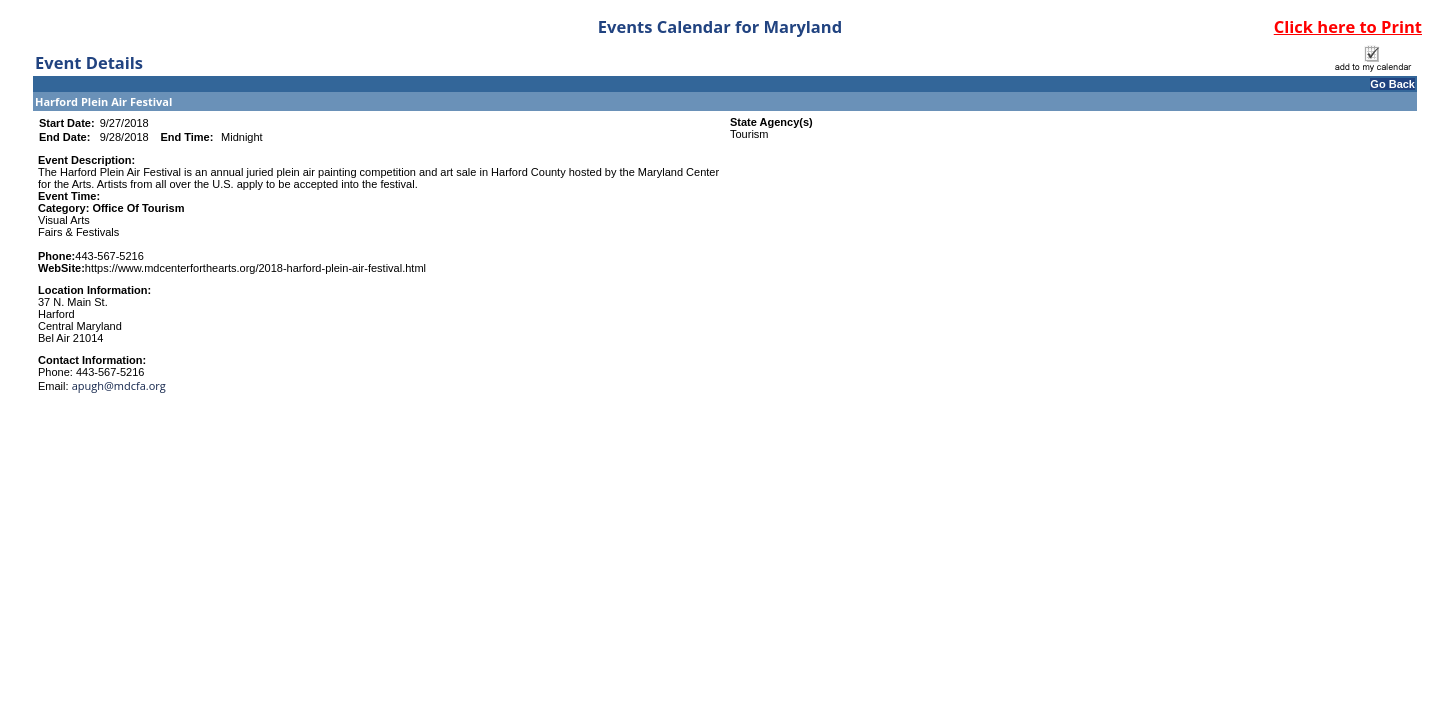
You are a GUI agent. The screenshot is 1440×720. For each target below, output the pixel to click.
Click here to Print (1348, 26)
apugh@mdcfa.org (119, 385)
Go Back (1392, 84)
